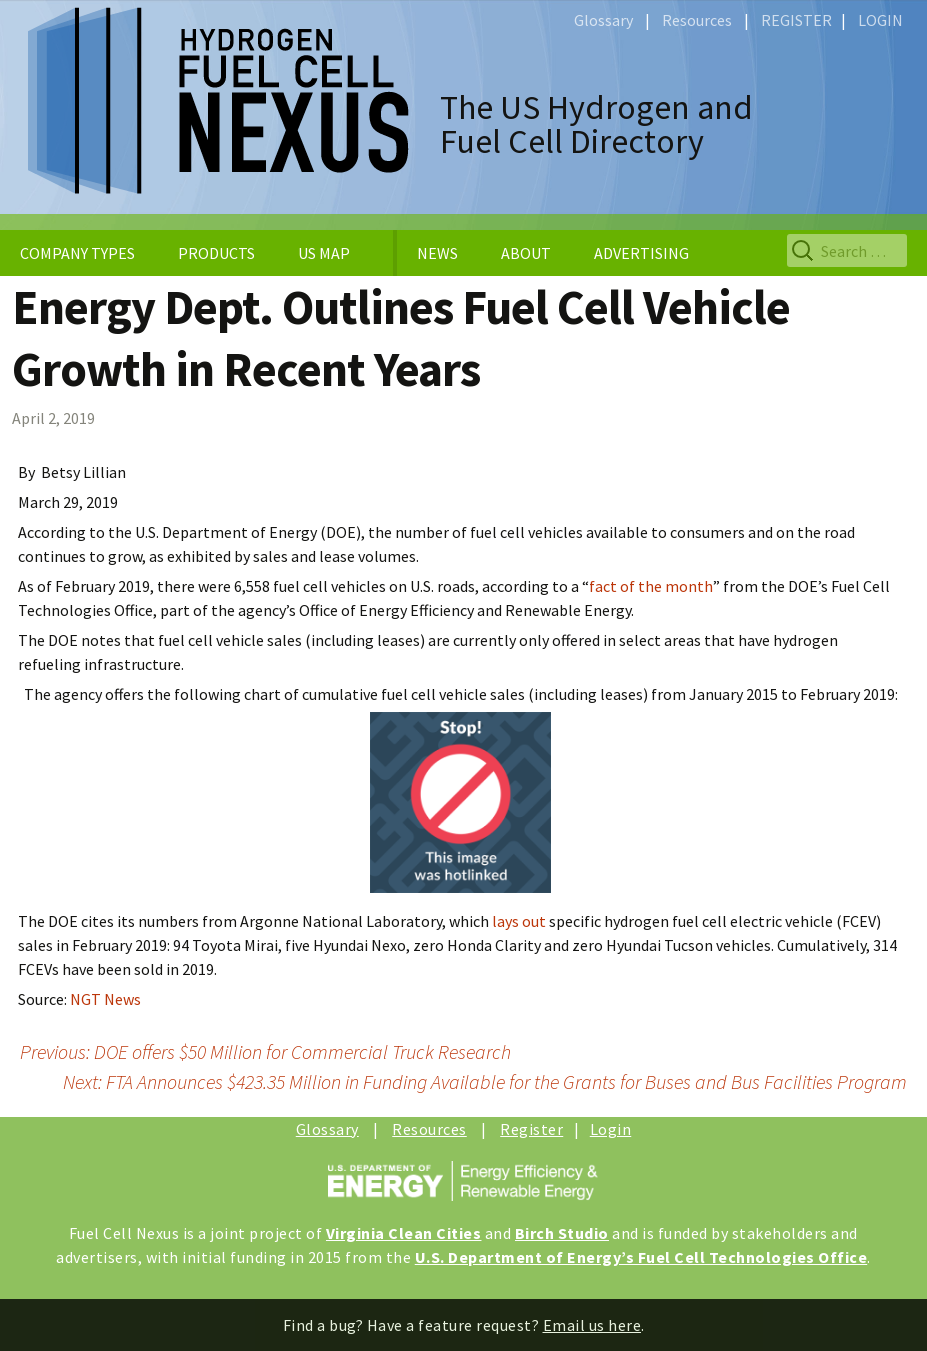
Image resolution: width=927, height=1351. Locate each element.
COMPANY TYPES (77, 253)
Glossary (603, 20)
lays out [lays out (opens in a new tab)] (519, 921)
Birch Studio (562, 1233)
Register (531, 1129)
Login (611, 1129)
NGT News (105, 999)
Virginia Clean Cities (404, 1233)
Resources (697, 20)
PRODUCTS (216, 253)
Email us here (592, 1325)
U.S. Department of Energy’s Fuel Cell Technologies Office (641, 1257)
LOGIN (880, 20)
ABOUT (526, 253)
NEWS (437, 253)
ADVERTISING (641, 253)
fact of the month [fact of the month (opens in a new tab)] (651, 586)
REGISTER (796, 20)
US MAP (324, 253)
